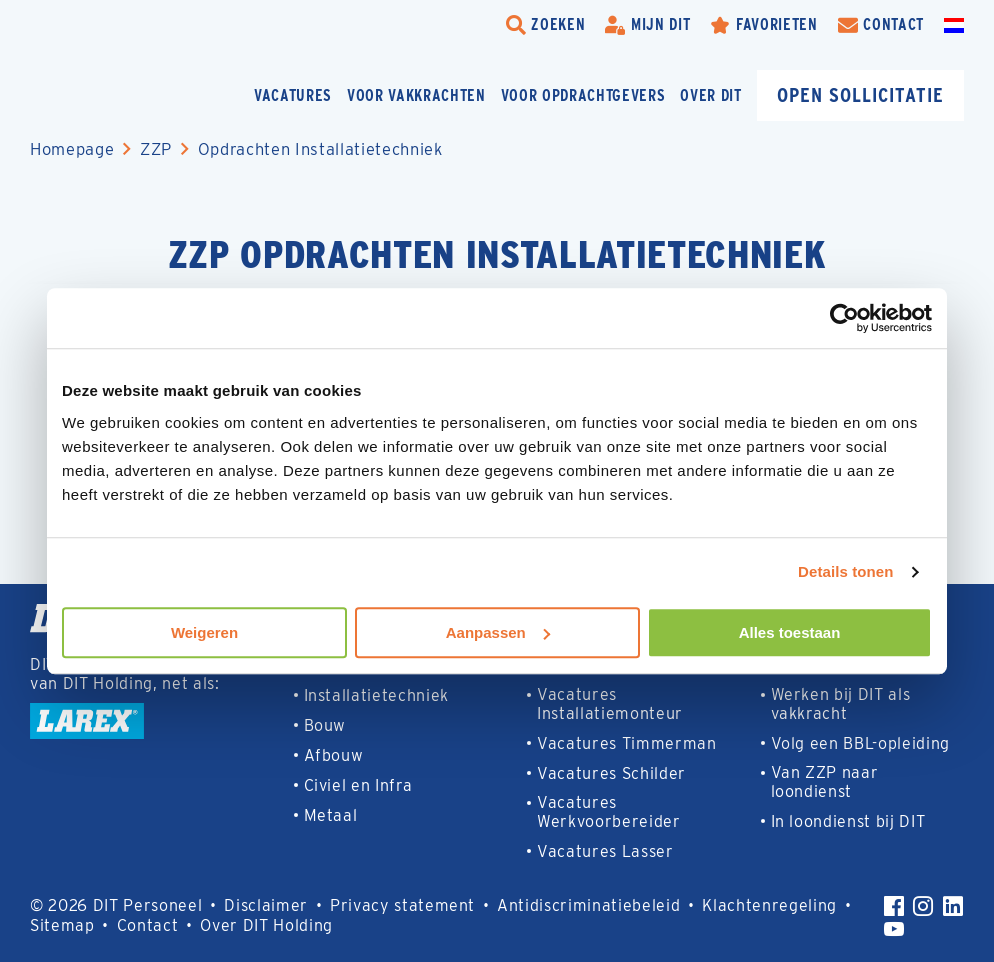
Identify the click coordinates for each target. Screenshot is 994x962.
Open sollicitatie (860, 94)
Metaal (331, 815)
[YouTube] (894, 929)
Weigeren (204, 632)
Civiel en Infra (358, 785)
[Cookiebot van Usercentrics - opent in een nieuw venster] (844, 318)
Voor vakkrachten (416, 95)
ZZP (156, 149)
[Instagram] (923, 906)
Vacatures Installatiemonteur (610, 704)
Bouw (325, 725)
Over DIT (710, 95)
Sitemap (62, 925)
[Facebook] (894, 906)
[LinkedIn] (953, 906)
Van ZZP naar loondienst (825, 782)
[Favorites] (763, 25)
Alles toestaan (790, 632)
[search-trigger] (546, 25)
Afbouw (334, 755)
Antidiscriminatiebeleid (588, 905)
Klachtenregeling (769, 905)
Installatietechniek (377, 695)
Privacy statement (402, 905)
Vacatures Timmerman (627, 743)
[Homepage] (130, 95)
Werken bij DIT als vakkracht (841, 704)
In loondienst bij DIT (848, 821)
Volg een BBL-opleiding (861, 743)
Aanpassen (498, 632)
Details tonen (845, 571)
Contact (148, 925)
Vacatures (293, 95)
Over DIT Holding (266, 925)
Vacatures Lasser (605, 851)
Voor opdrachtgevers (583, 95)
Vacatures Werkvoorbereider (609, 812)
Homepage (72, 149)
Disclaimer (266, 905)
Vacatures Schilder (611, 773)
